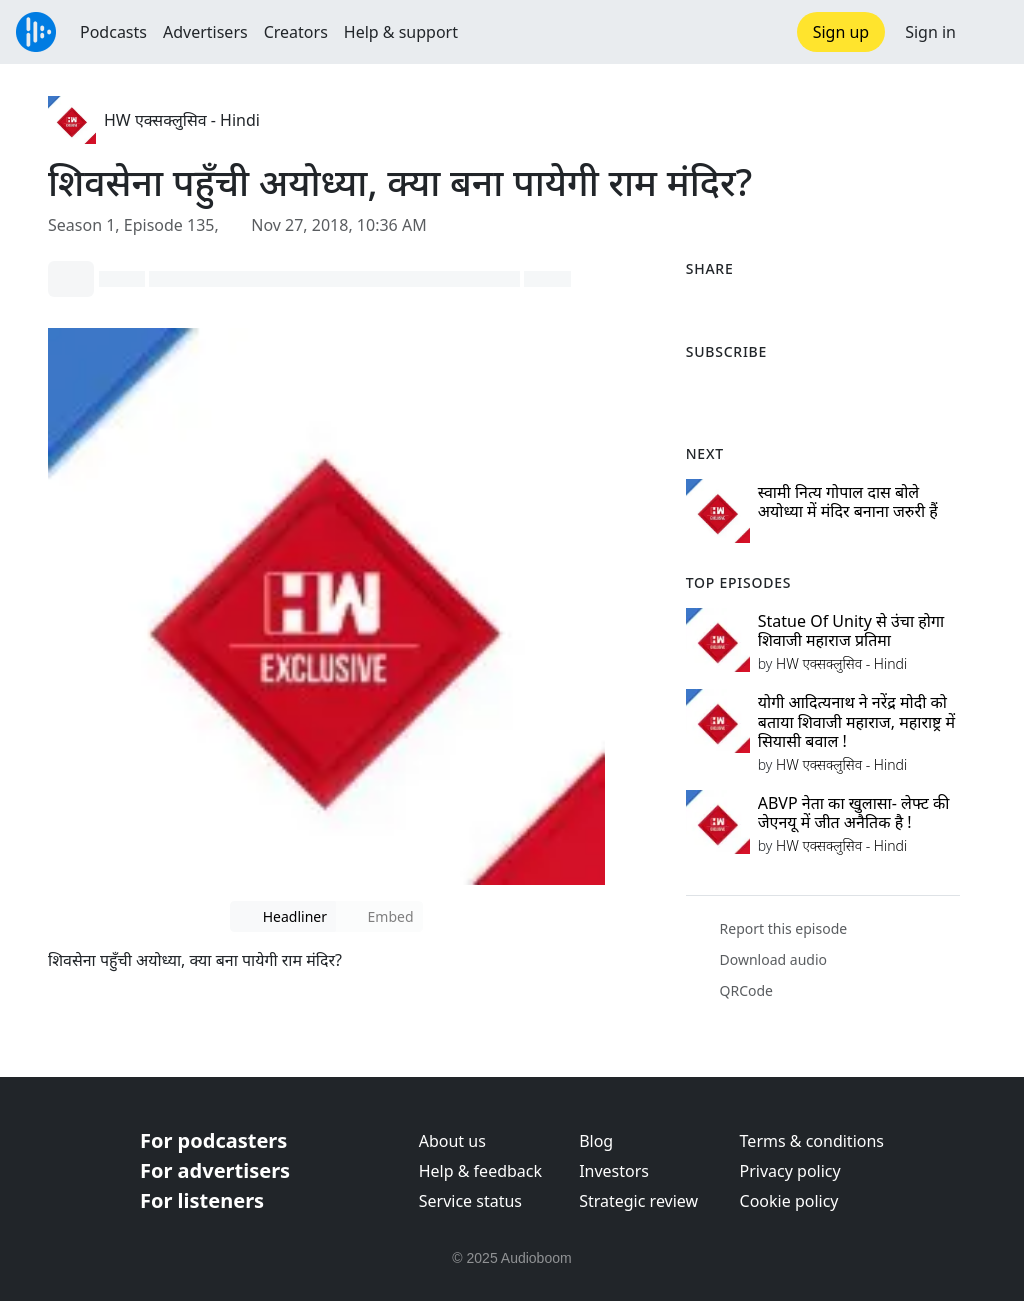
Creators (296, 32)
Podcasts (113, 32)
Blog (596, 1141)
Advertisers (205, 32)
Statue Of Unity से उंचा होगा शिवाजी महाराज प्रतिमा (851, 630)
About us (452, 1141)
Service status (470, 1201)
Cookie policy (789, 1201)
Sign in (930, 32)
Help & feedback (480, 1171)
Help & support (401, 32)
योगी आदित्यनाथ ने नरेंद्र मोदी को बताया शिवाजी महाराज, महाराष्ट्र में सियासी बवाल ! (856, 721)
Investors (614, 1171)
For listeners (202, 1200)
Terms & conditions (812, 1141)
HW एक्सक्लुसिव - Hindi (182, 120)
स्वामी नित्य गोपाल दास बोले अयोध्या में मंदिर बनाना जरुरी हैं (848, 501)
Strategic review (638, 1201)
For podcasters (213, 1140)
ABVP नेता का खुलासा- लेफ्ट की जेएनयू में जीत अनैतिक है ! (854, 812)
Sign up (841, 32)
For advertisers (215, 1170)
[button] (990, 32)
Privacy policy (790, 1171)
